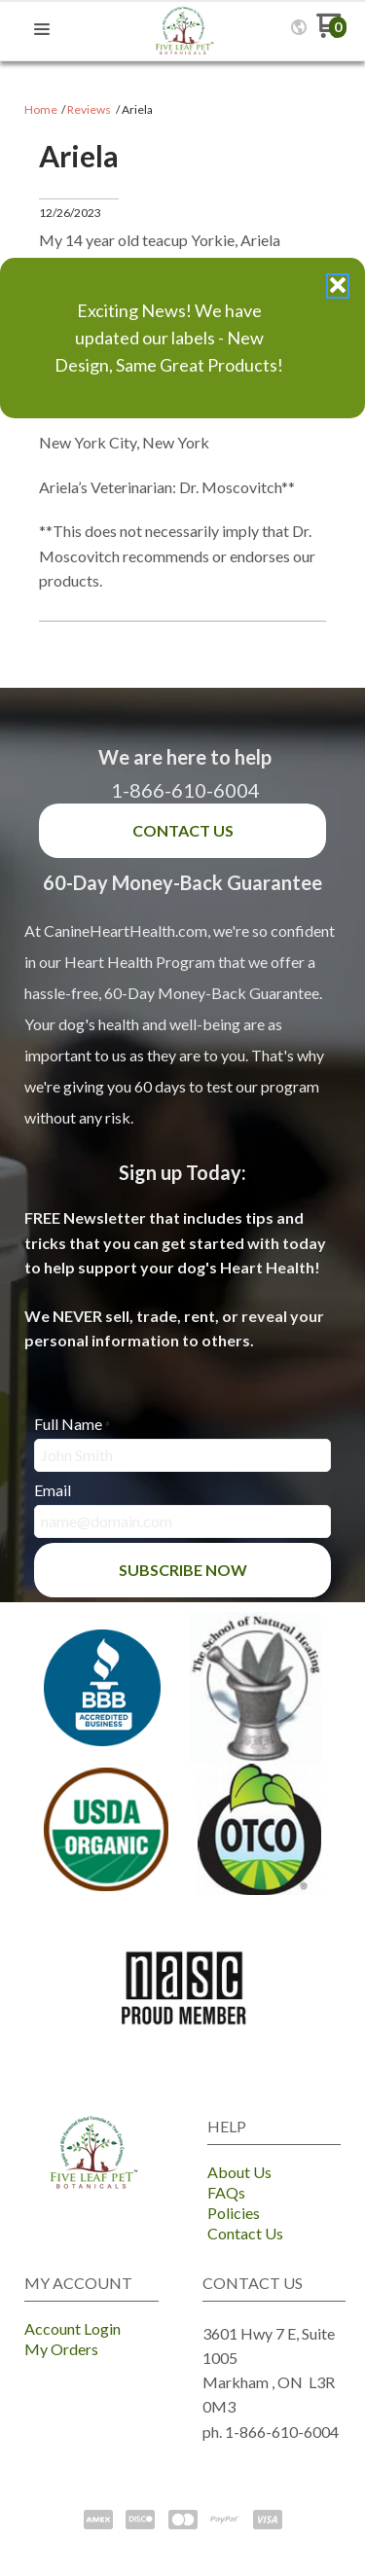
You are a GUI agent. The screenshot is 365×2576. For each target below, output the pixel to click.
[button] (338, 286)
